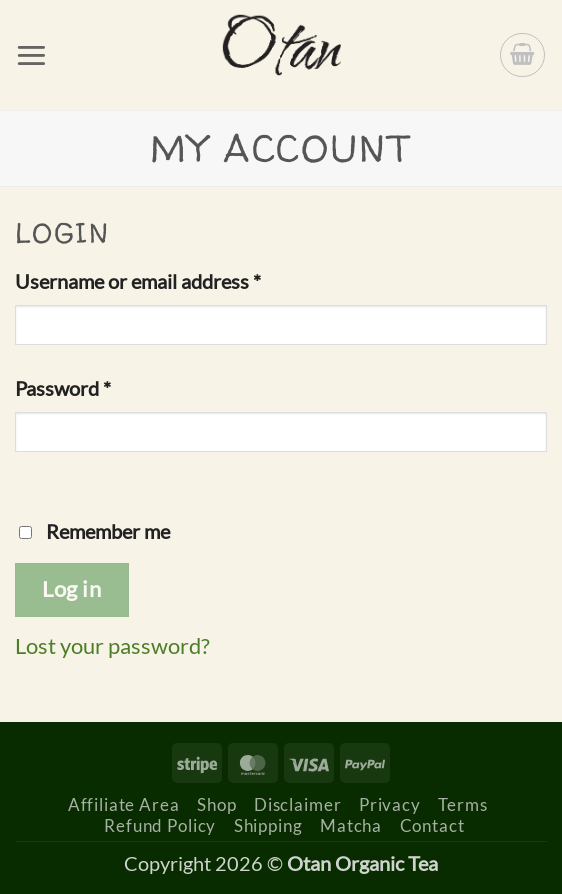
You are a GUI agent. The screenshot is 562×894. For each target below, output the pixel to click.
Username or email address (177, 279)
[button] (32, 55)
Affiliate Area (124, 804)
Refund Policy (160, 825)
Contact (432, 825)
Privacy (390, 804)
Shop (216, 804)
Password (102, 386)
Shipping (268, 825)
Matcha (351, 825)
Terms (462, 804)
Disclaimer (298, 804)
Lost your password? (112, 645)
